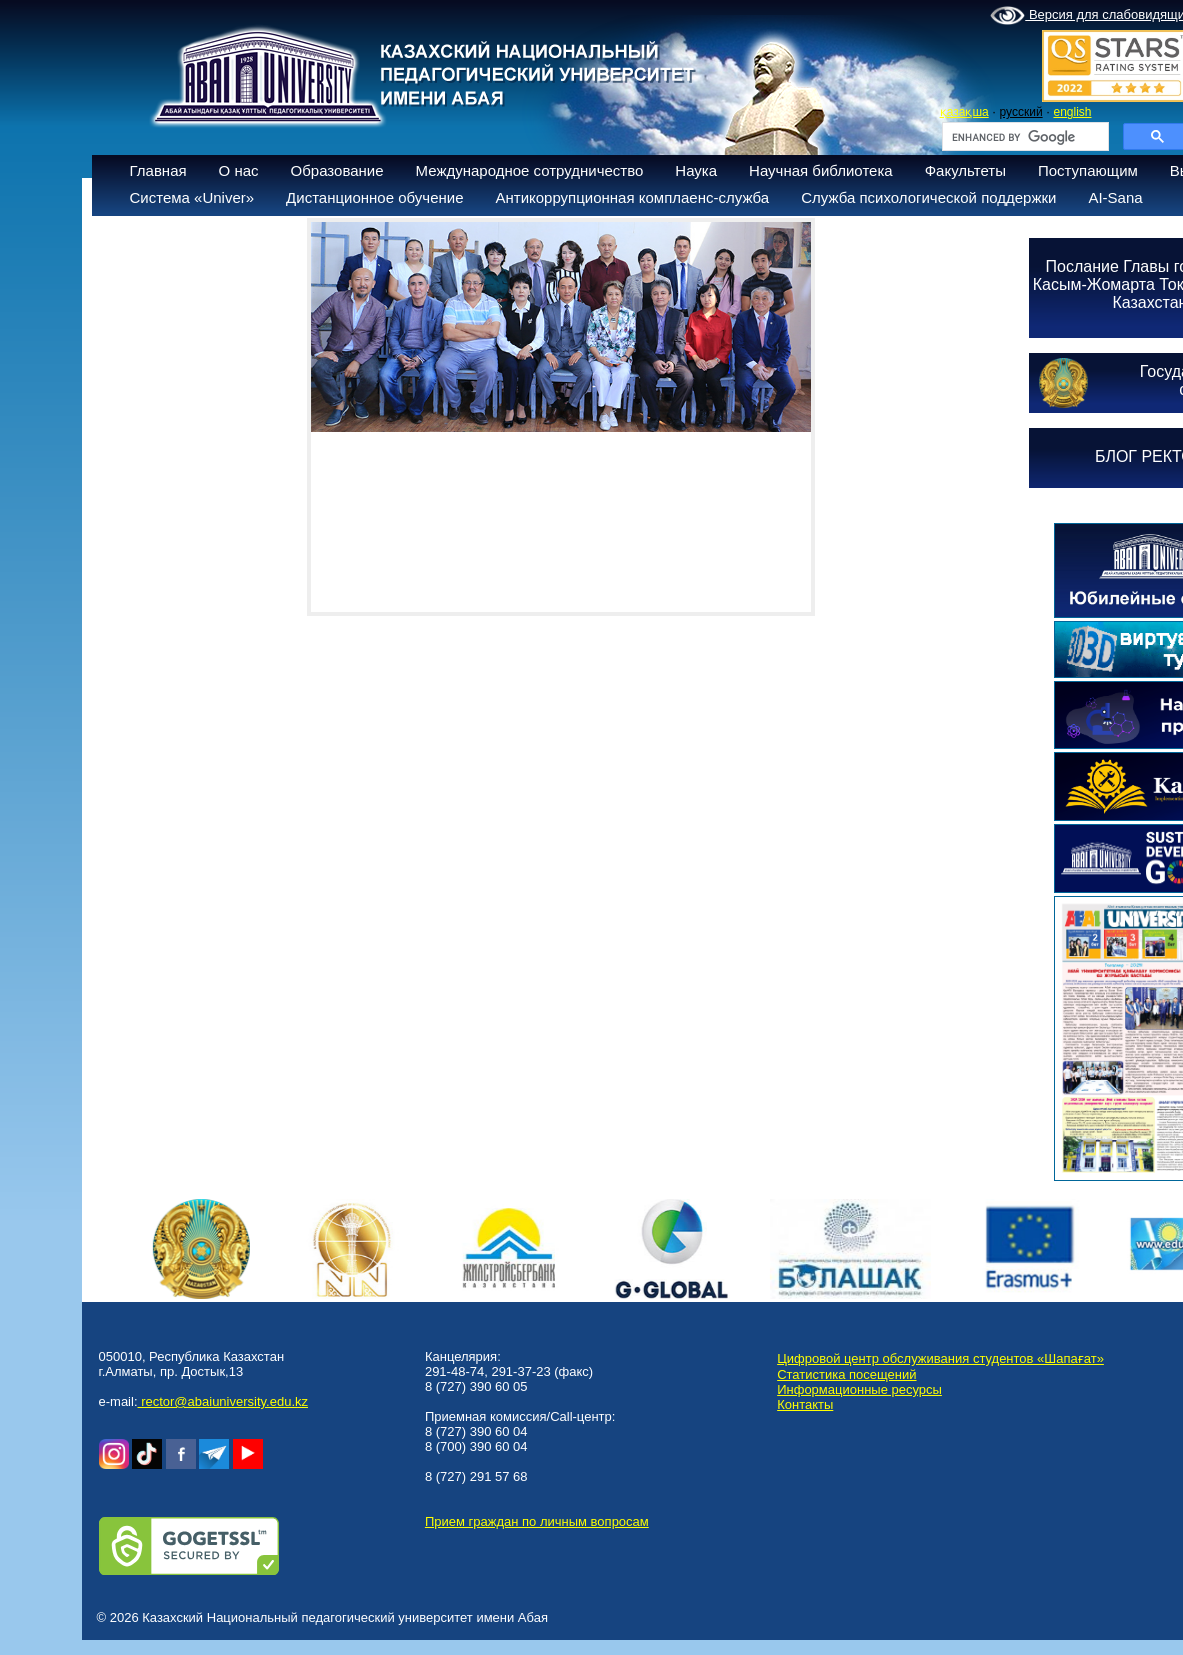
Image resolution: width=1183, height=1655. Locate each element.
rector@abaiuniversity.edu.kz (223, 1401)
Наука (696, 170)
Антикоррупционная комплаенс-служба (632, 197)
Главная (158, 170)
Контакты (805, 1404)
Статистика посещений (846, 1374)
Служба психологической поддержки (928, 197)
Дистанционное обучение (374, 197)
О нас (239, 170)
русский (1021, 112)
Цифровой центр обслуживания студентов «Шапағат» (940, 1358)
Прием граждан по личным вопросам (537, 1521)
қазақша (964, 112)
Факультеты (965, 170)
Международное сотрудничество (530, 170)
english (1072, 112)
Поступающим (1088, 170)
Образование (337, 170)
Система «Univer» (192, 197)
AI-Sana (1115, 197)
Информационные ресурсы (859, 1389)
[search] (1023, 137)
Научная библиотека (821, 170)
